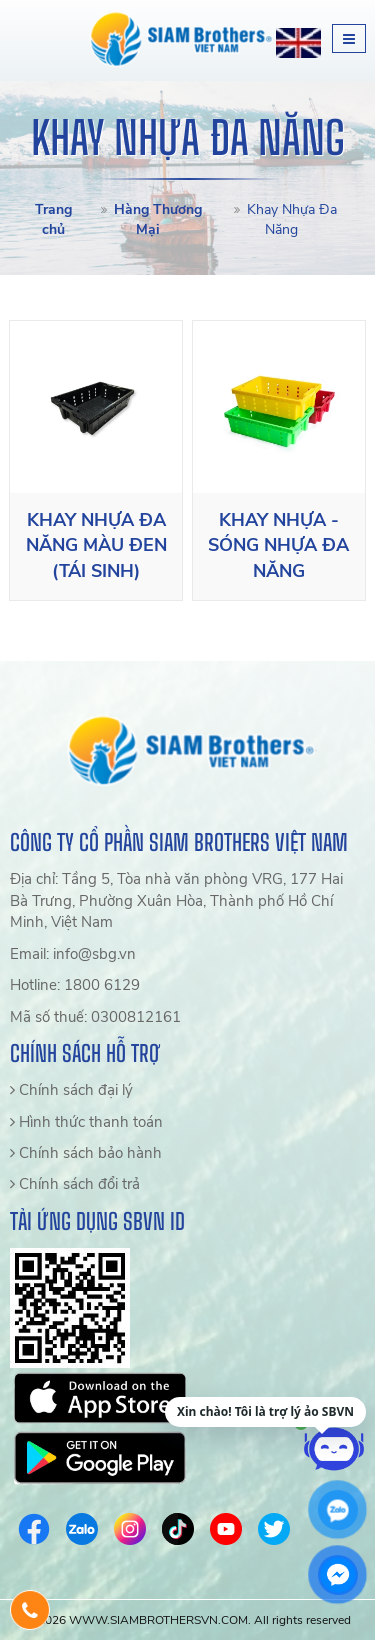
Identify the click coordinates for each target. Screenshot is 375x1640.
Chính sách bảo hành (86, 1153)
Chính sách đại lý (71, 1090)
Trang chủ (53, 219)
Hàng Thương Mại (158, 219)
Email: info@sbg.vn (73, 954)
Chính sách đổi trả (75, 1184)
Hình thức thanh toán (86, 1122)
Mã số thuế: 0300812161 (95, 1017)
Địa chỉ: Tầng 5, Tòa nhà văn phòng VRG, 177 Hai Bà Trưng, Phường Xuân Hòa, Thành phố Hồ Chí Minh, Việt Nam (176, 900)
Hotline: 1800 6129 (75, 985)
